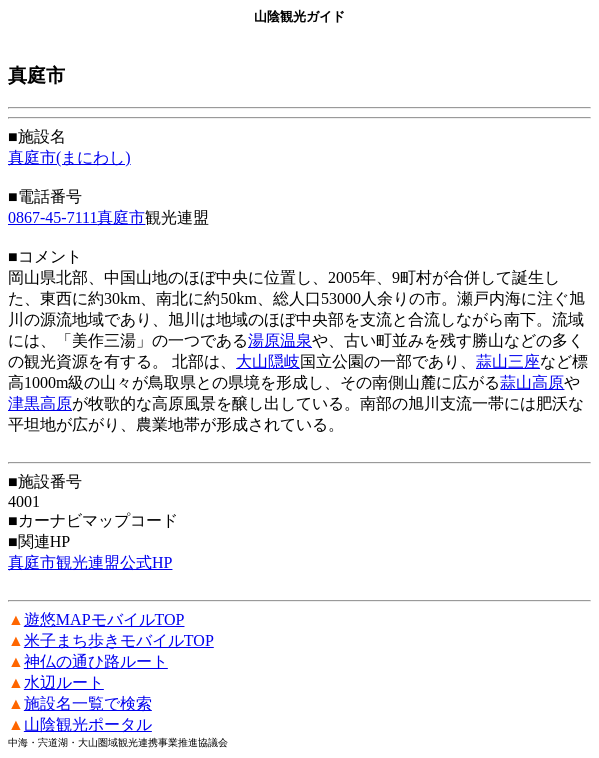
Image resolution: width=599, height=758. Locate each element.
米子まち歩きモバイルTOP (119, 640)
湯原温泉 (280, 340)
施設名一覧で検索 (88, 703)
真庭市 (121, 217)
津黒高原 (40, 403)
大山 (252, 361)
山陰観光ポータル (88, 724)
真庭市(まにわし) (69, 157)
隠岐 (284, 361)
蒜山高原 (532, 382)
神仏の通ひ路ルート (96, 661)
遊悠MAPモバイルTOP (104, 619)
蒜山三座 (508, 361)
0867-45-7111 (52, 217)
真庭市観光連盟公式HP (90, 562)
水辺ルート (64, 682)
